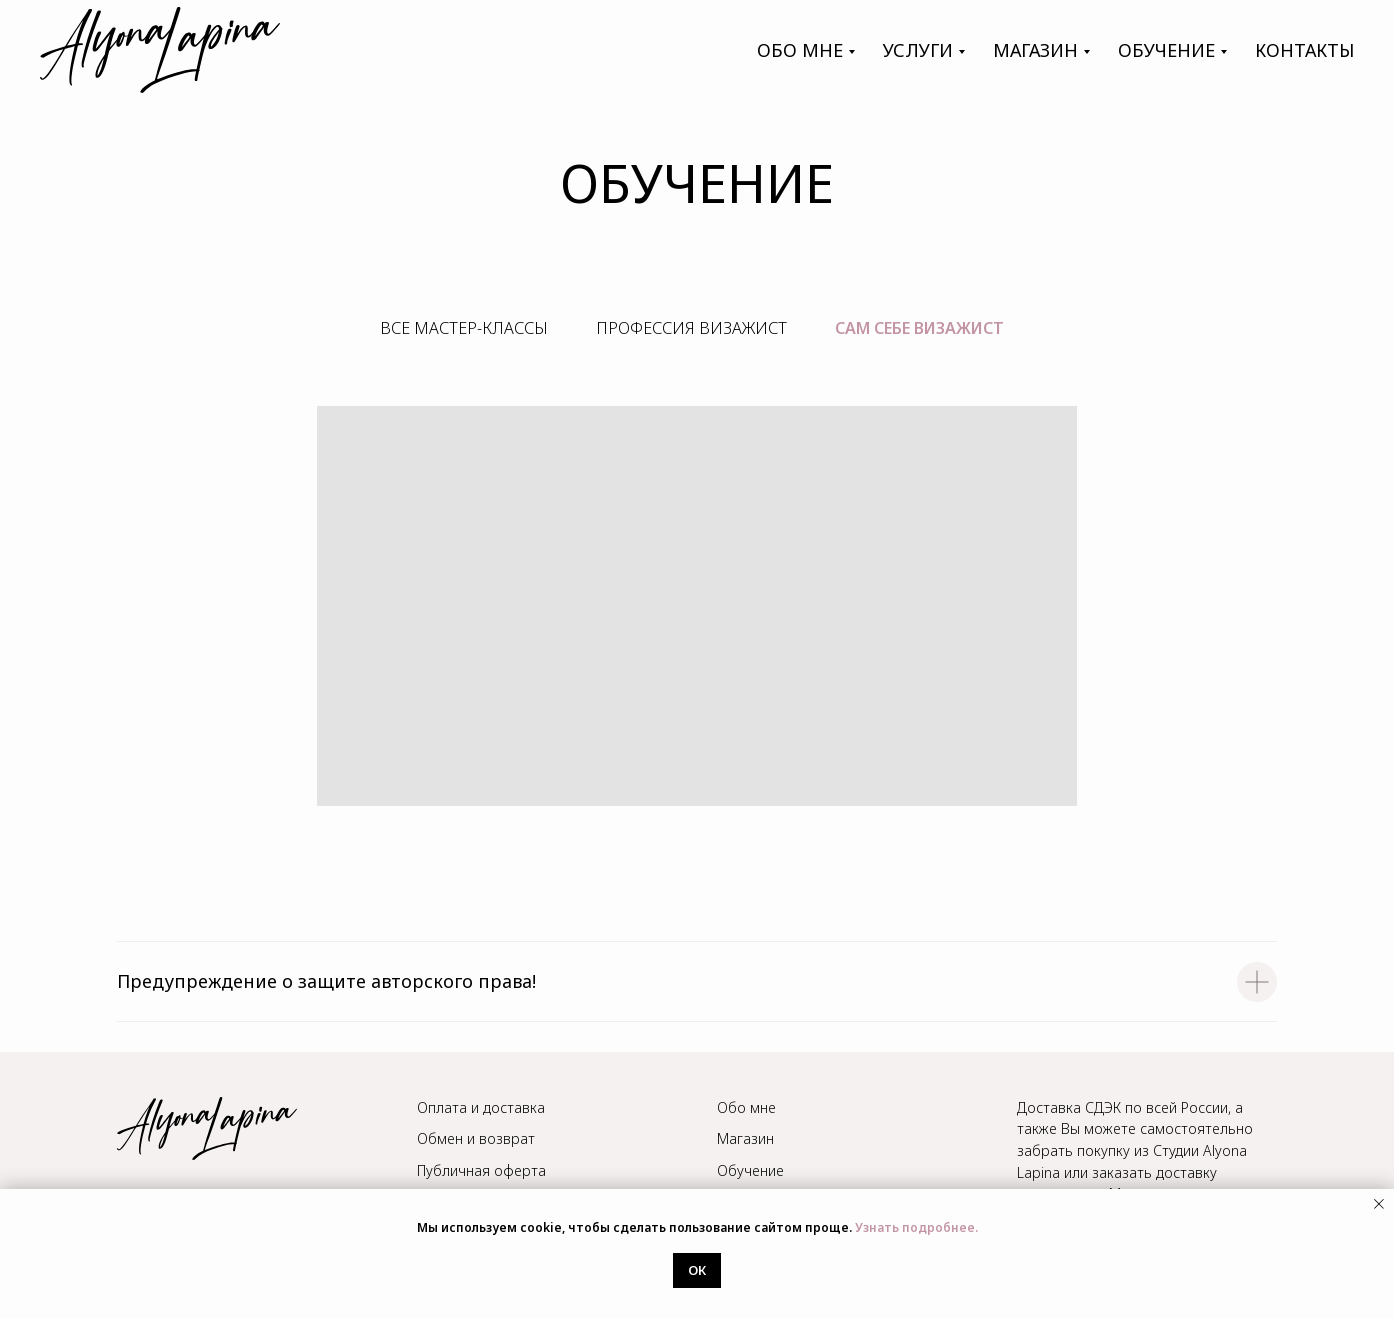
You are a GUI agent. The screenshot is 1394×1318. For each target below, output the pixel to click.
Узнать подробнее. (916, 1227)
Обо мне (800, 50)
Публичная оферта (481, 1170)
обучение (1166, 50)
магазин (1035, 50)
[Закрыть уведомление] (1379, 1204)
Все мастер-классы (464, 328)
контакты (1304, 50)
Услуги (918, 50)
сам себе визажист (919, 328)
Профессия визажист (691, 328)
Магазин (745, 1138)
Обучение (750, 1170)
